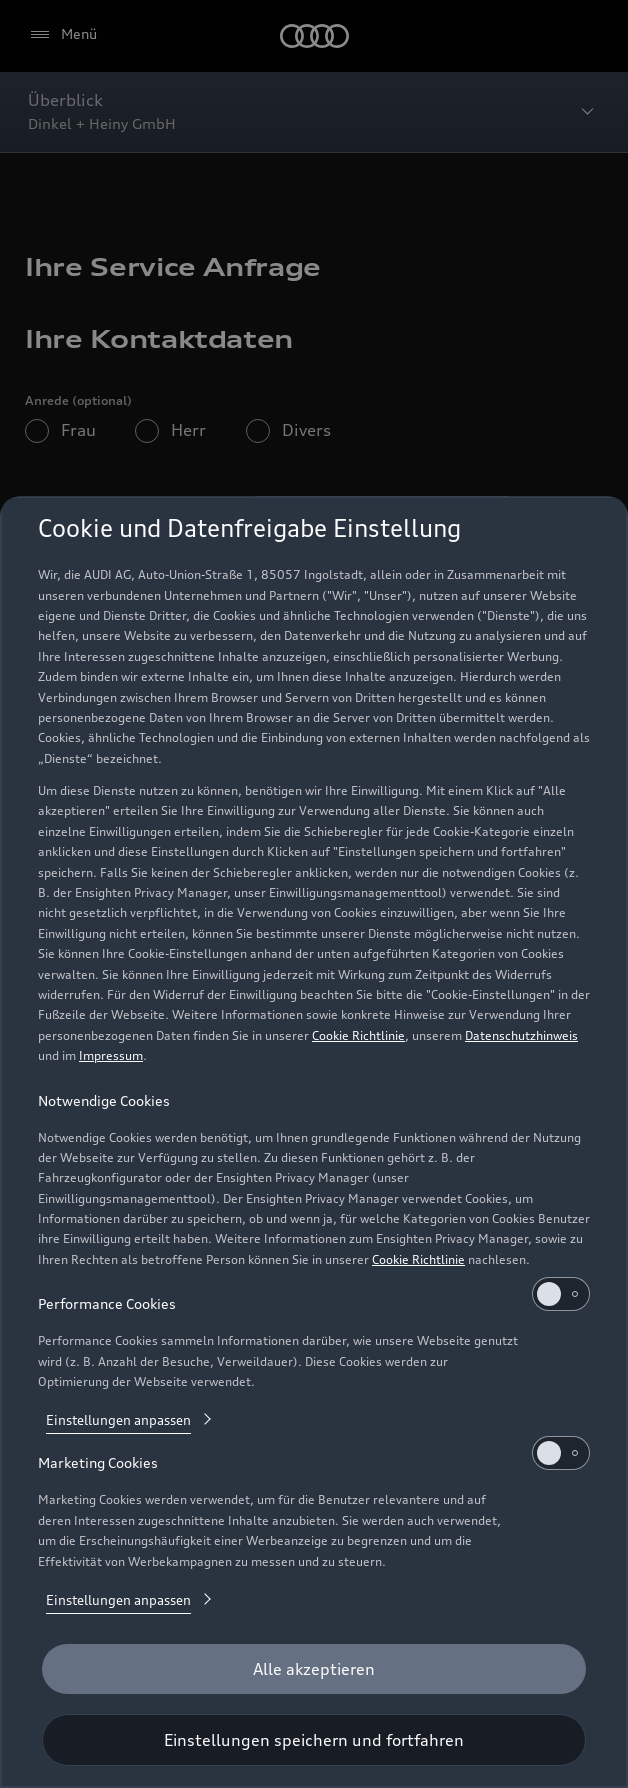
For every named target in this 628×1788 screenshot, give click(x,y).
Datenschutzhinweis (521, 1035)
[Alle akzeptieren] (314, 1669)
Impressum (111, 1055)
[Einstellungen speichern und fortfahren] (314, 1740)
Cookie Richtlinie (358, 1035)
